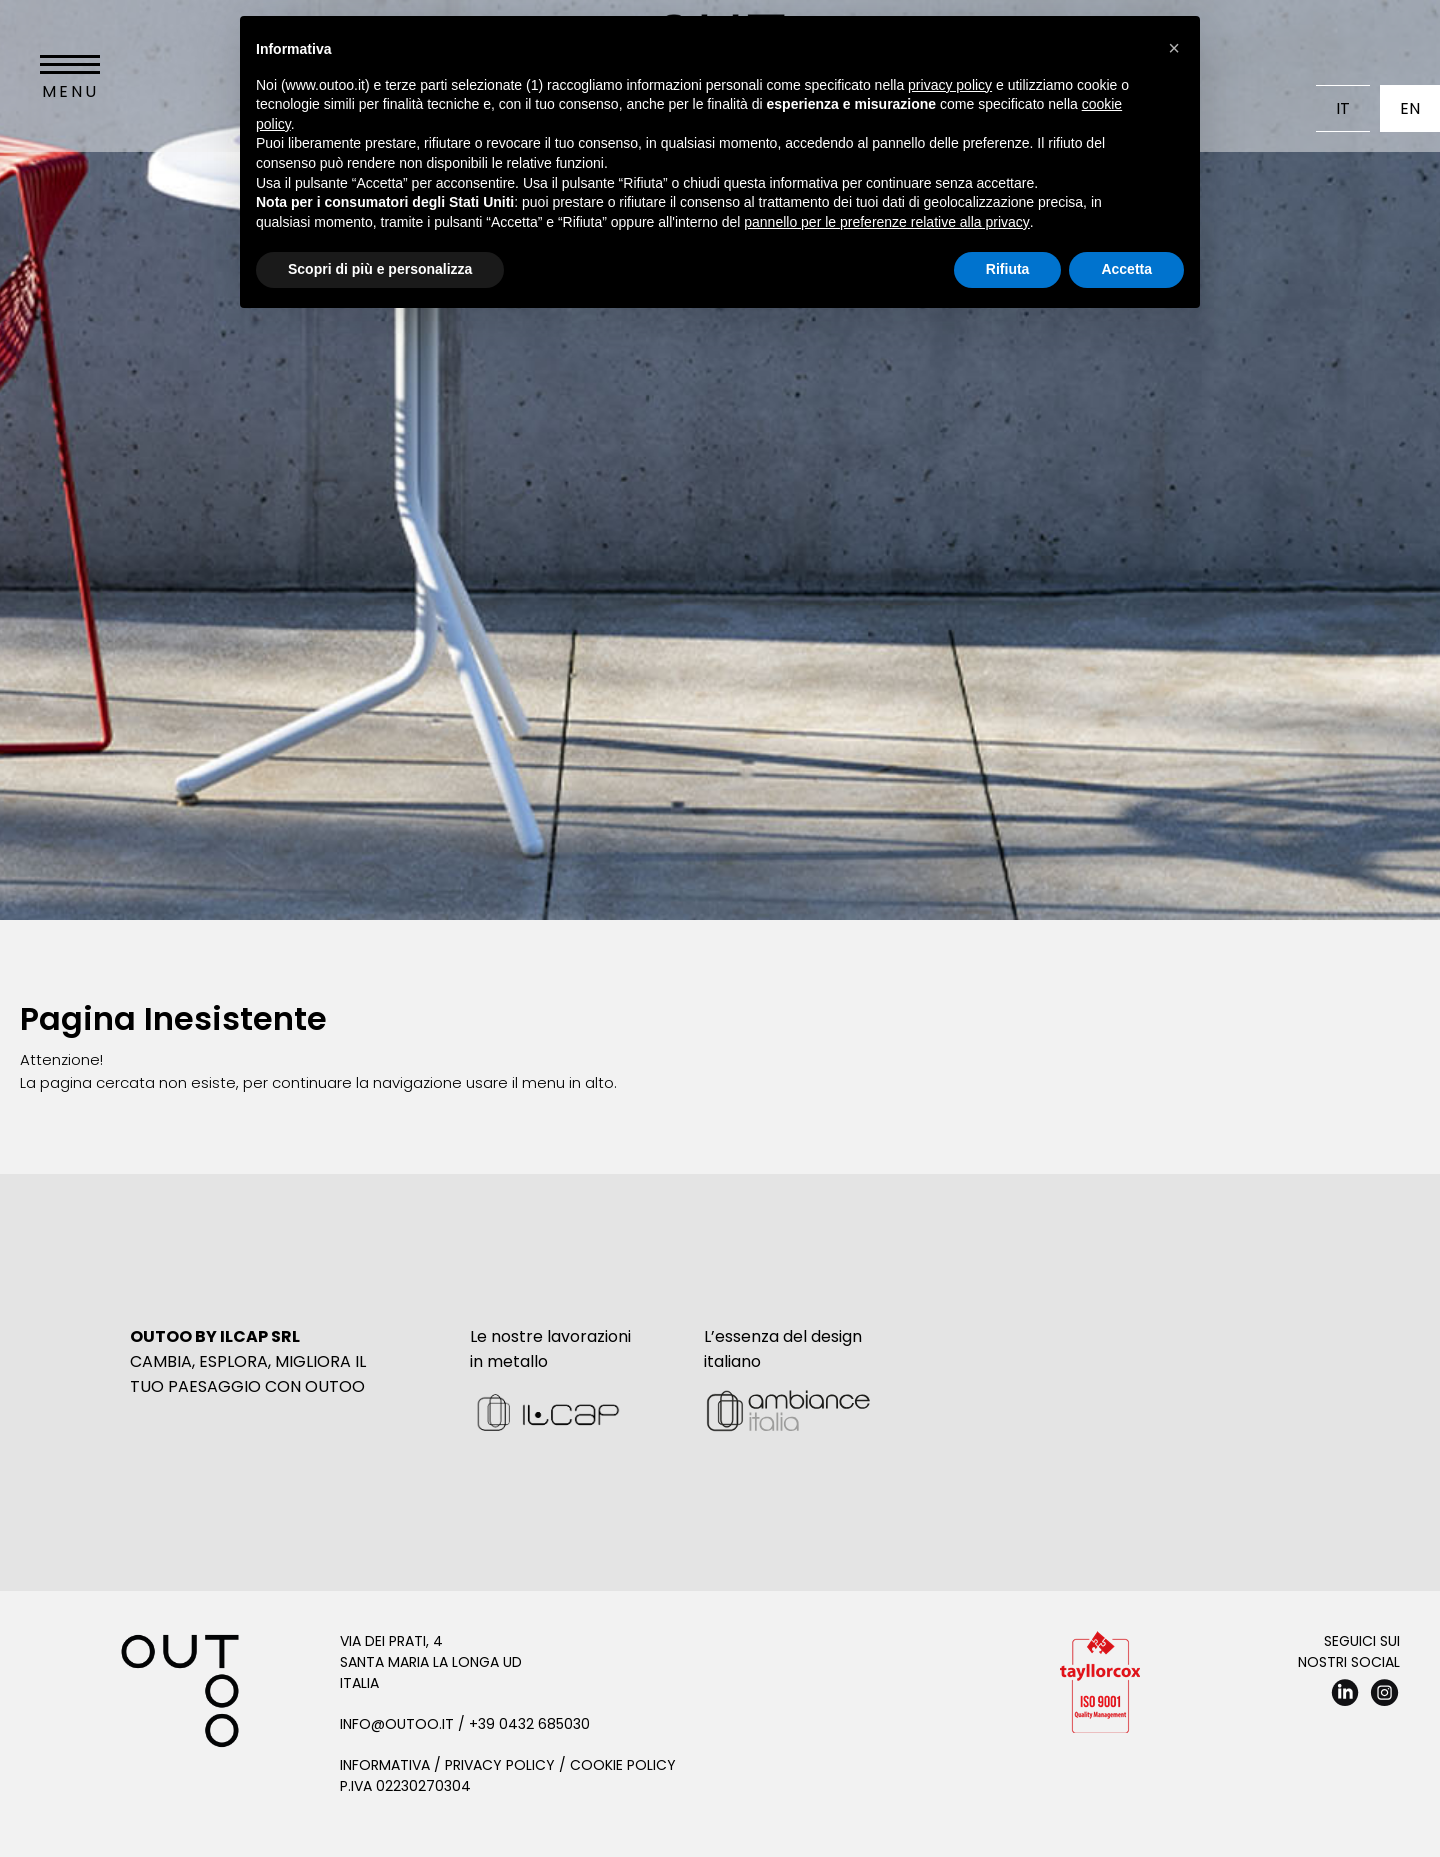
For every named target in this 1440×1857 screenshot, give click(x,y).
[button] (1174, 48)
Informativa (385, 1765)
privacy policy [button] (950, 85)
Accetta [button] (1126, 269)
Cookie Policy (623, 1765)
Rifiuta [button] (1008, 269)
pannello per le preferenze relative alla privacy (887, 222)
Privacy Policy (500, 1765)
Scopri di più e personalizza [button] (380, 269)
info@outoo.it (397, 1724)
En (1410, 108)
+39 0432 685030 (529, 1724)
